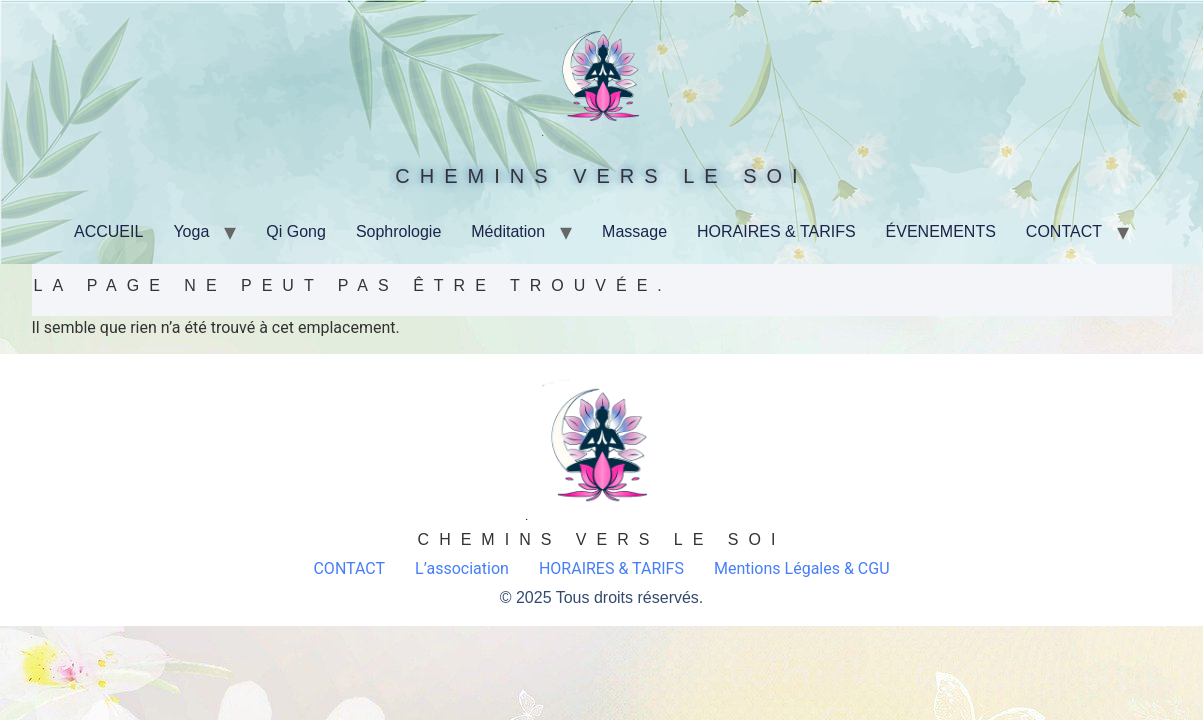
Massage (634, 231)
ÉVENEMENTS (941, 231)
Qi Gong (296, 231)
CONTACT (1064, 231)
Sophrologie (398, 231)
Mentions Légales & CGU (802, 568)
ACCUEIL (108, 231)
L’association (462, 568)
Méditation (508, 231)
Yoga (191, 231)
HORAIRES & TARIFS (776, 231)
